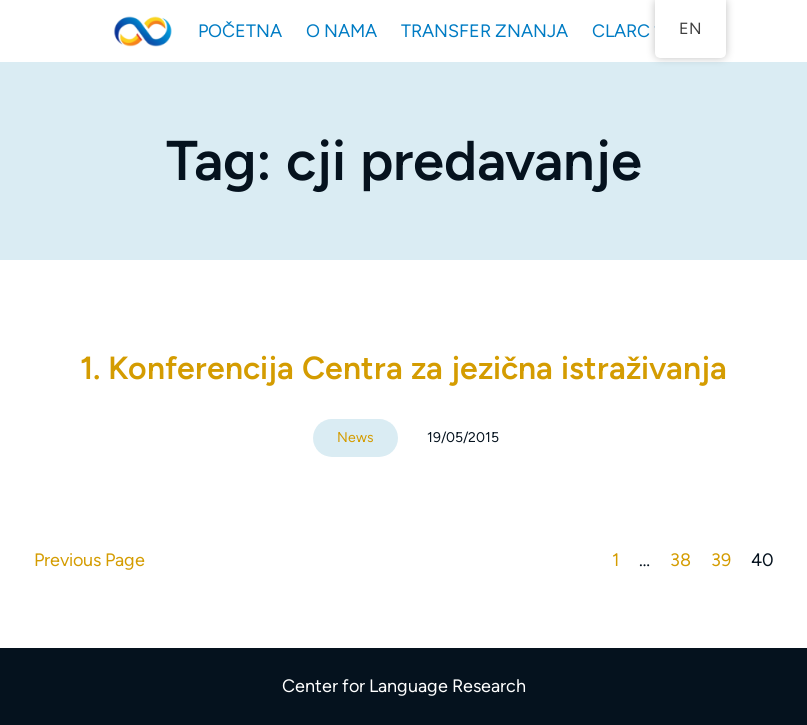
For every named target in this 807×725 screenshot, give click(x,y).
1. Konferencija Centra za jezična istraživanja (403, 368)
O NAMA (341, 31)
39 (721, 560)
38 (680, 560)
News (355, 437)
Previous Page (89, 560)
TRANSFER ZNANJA (484, 31)
